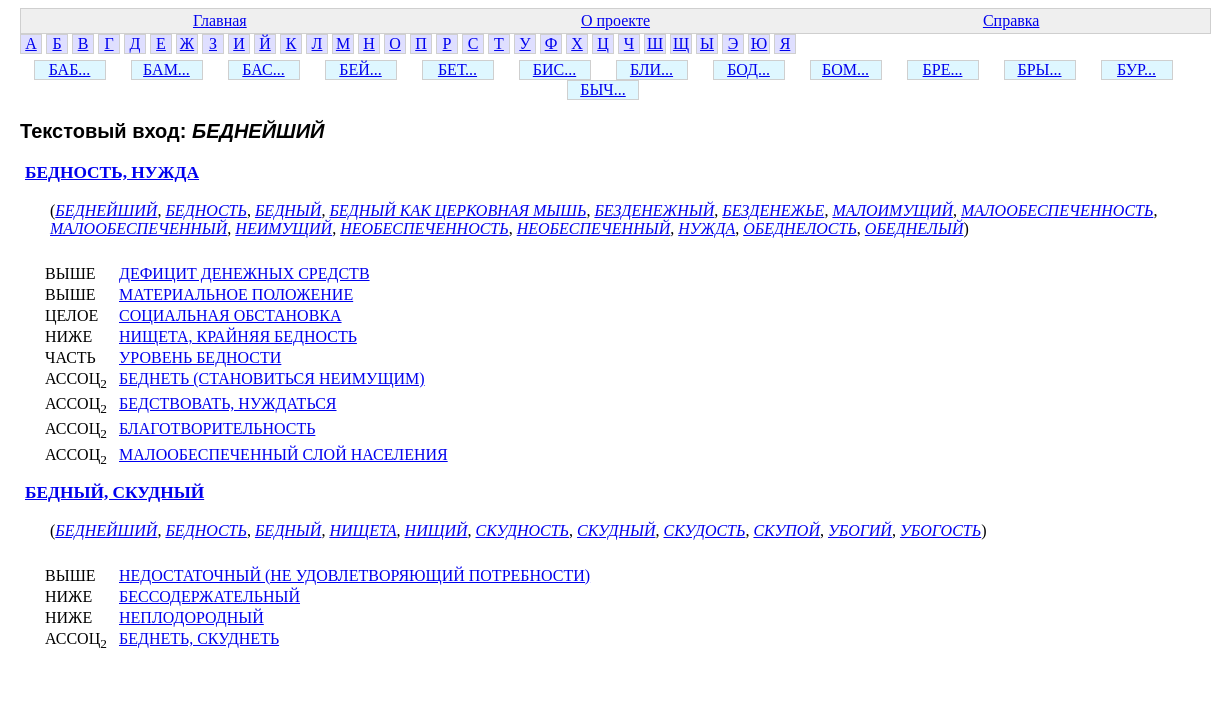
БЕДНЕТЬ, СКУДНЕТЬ (199, 638)
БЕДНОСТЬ (206, 210)
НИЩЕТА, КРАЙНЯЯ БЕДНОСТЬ (238, 336)
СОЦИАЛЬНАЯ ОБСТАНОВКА (230, 315)
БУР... (1136, 69)
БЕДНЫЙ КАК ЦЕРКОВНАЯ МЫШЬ (457, 210)
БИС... (554, 69)
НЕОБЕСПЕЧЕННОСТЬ (424, 228)
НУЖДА (706, 228)
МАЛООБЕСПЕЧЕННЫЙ (138, 228)
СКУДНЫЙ (616, 530)
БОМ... (845, 69)
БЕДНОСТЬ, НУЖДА (112, 172)
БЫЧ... (603, 89)
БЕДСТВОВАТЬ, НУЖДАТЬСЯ (228, 403)
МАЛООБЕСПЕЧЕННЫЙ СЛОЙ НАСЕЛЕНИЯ (283, 454)
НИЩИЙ (436, 530)
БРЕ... (943, 69)
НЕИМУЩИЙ (283, 228)
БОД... (748, 69)
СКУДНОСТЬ (523, 530)
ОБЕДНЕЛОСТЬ (800, 228)
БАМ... (166, 69)
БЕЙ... (360, 69)
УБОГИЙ (860, 530)
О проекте (615, 20)
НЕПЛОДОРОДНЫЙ (191, 617)
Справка (1011, 20)
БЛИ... (651, 69)
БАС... (263, 69)
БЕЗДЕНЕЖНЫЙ (654, 210)
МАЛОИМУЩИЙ (892, 210)
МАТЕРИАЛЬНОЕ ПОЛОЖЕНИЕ (236, 294)
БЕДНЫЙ (288, 210)
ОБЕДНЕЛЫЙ (914, 228)
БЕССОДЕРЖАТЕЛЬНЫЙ (209, 596)
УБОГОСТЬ (940, 530)
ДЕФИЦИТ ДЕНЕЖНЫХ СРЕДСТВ (244, 273)
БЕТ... (457, 69)
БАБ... (70, 69)
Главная (220, 20)
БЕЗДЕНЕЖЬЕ (773, 210)
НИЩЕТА (362, 530)
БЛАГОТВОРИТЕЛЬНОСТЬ (217, 428)
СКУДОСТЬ (704, 530)
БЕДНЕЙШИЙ (106, 210)
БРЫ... (1039, 69)
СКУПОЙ (786, 530)
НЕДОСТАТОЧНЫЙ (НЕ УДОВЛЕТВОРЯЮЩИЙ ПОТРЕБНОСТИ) (354, 575)
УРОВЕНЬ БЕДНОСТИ (200, 357)
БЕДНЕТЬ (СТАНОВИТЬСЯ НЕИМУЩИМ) (272, 378)
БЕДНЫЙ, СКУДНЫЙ (114, 492)
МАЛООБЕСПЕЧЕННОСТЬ (1057, 210)
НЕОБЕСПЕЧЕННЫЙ (594, 228)
